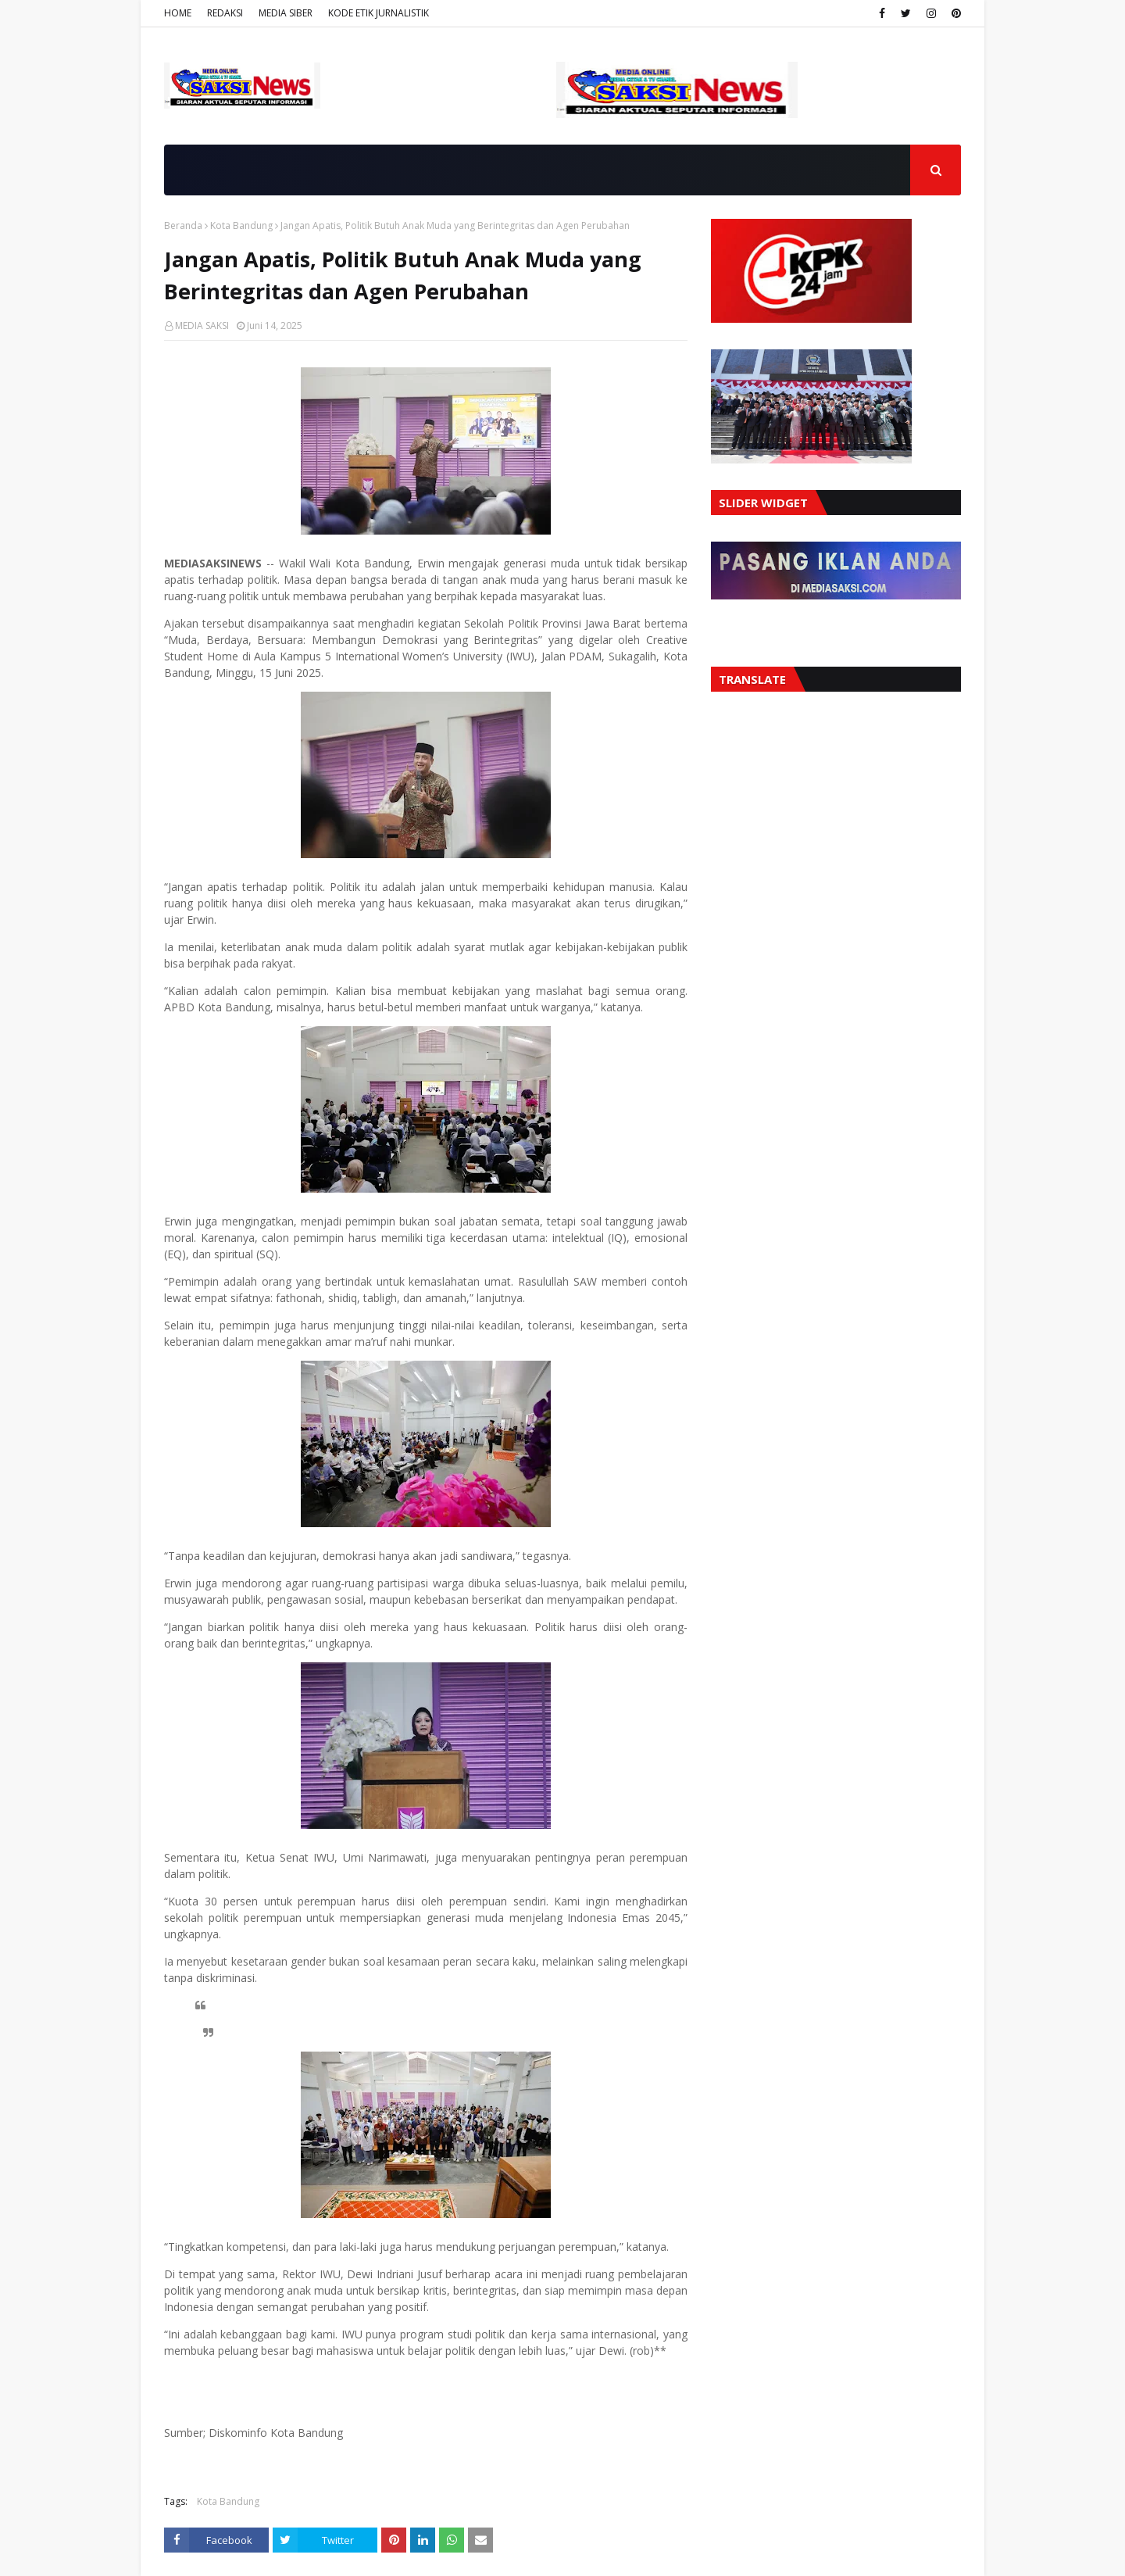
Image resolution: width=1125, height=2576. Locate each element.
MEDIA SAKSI (202, 325)
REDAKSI (225, 13)
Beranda (183, 225)
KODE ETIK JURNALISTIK (378, 13)
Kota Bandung (241, 225)
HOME (177, 13)
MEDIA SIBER (285, 13)
